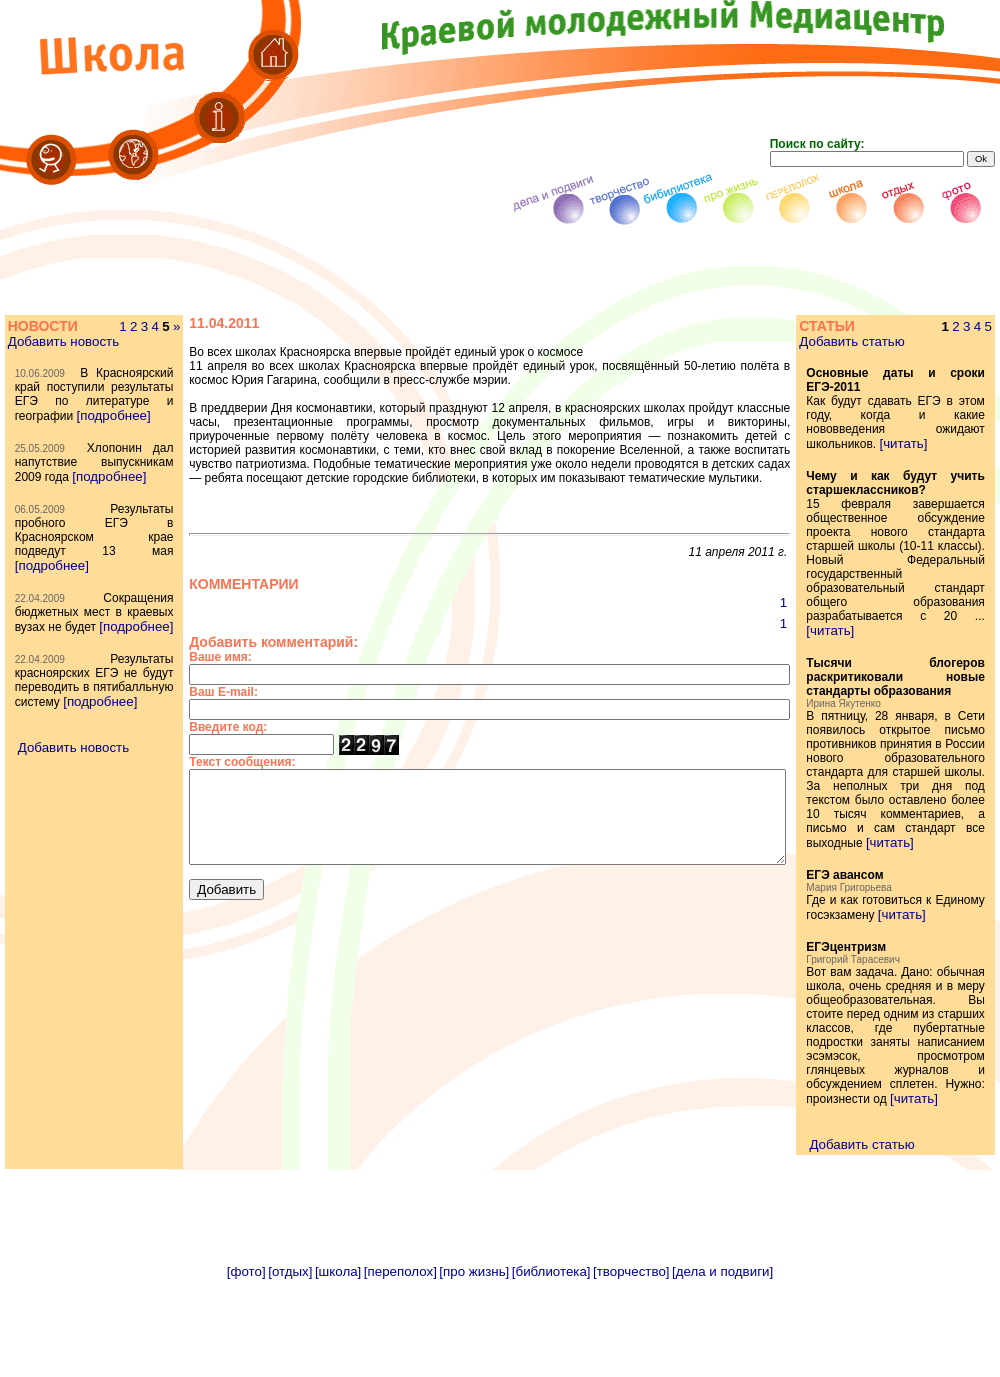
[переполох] (400, 1369)
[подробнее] (51, 471)
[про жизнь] (474, 1369)
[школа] (338, 1369)
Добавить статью (878, 341)
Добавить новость (62, 355)
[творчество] (631, 1369)
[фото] (246, 1369)
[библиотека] (551, 1369)
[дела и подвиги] (722, 1369)
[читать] (930, 443)
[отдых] (290, 1369)
